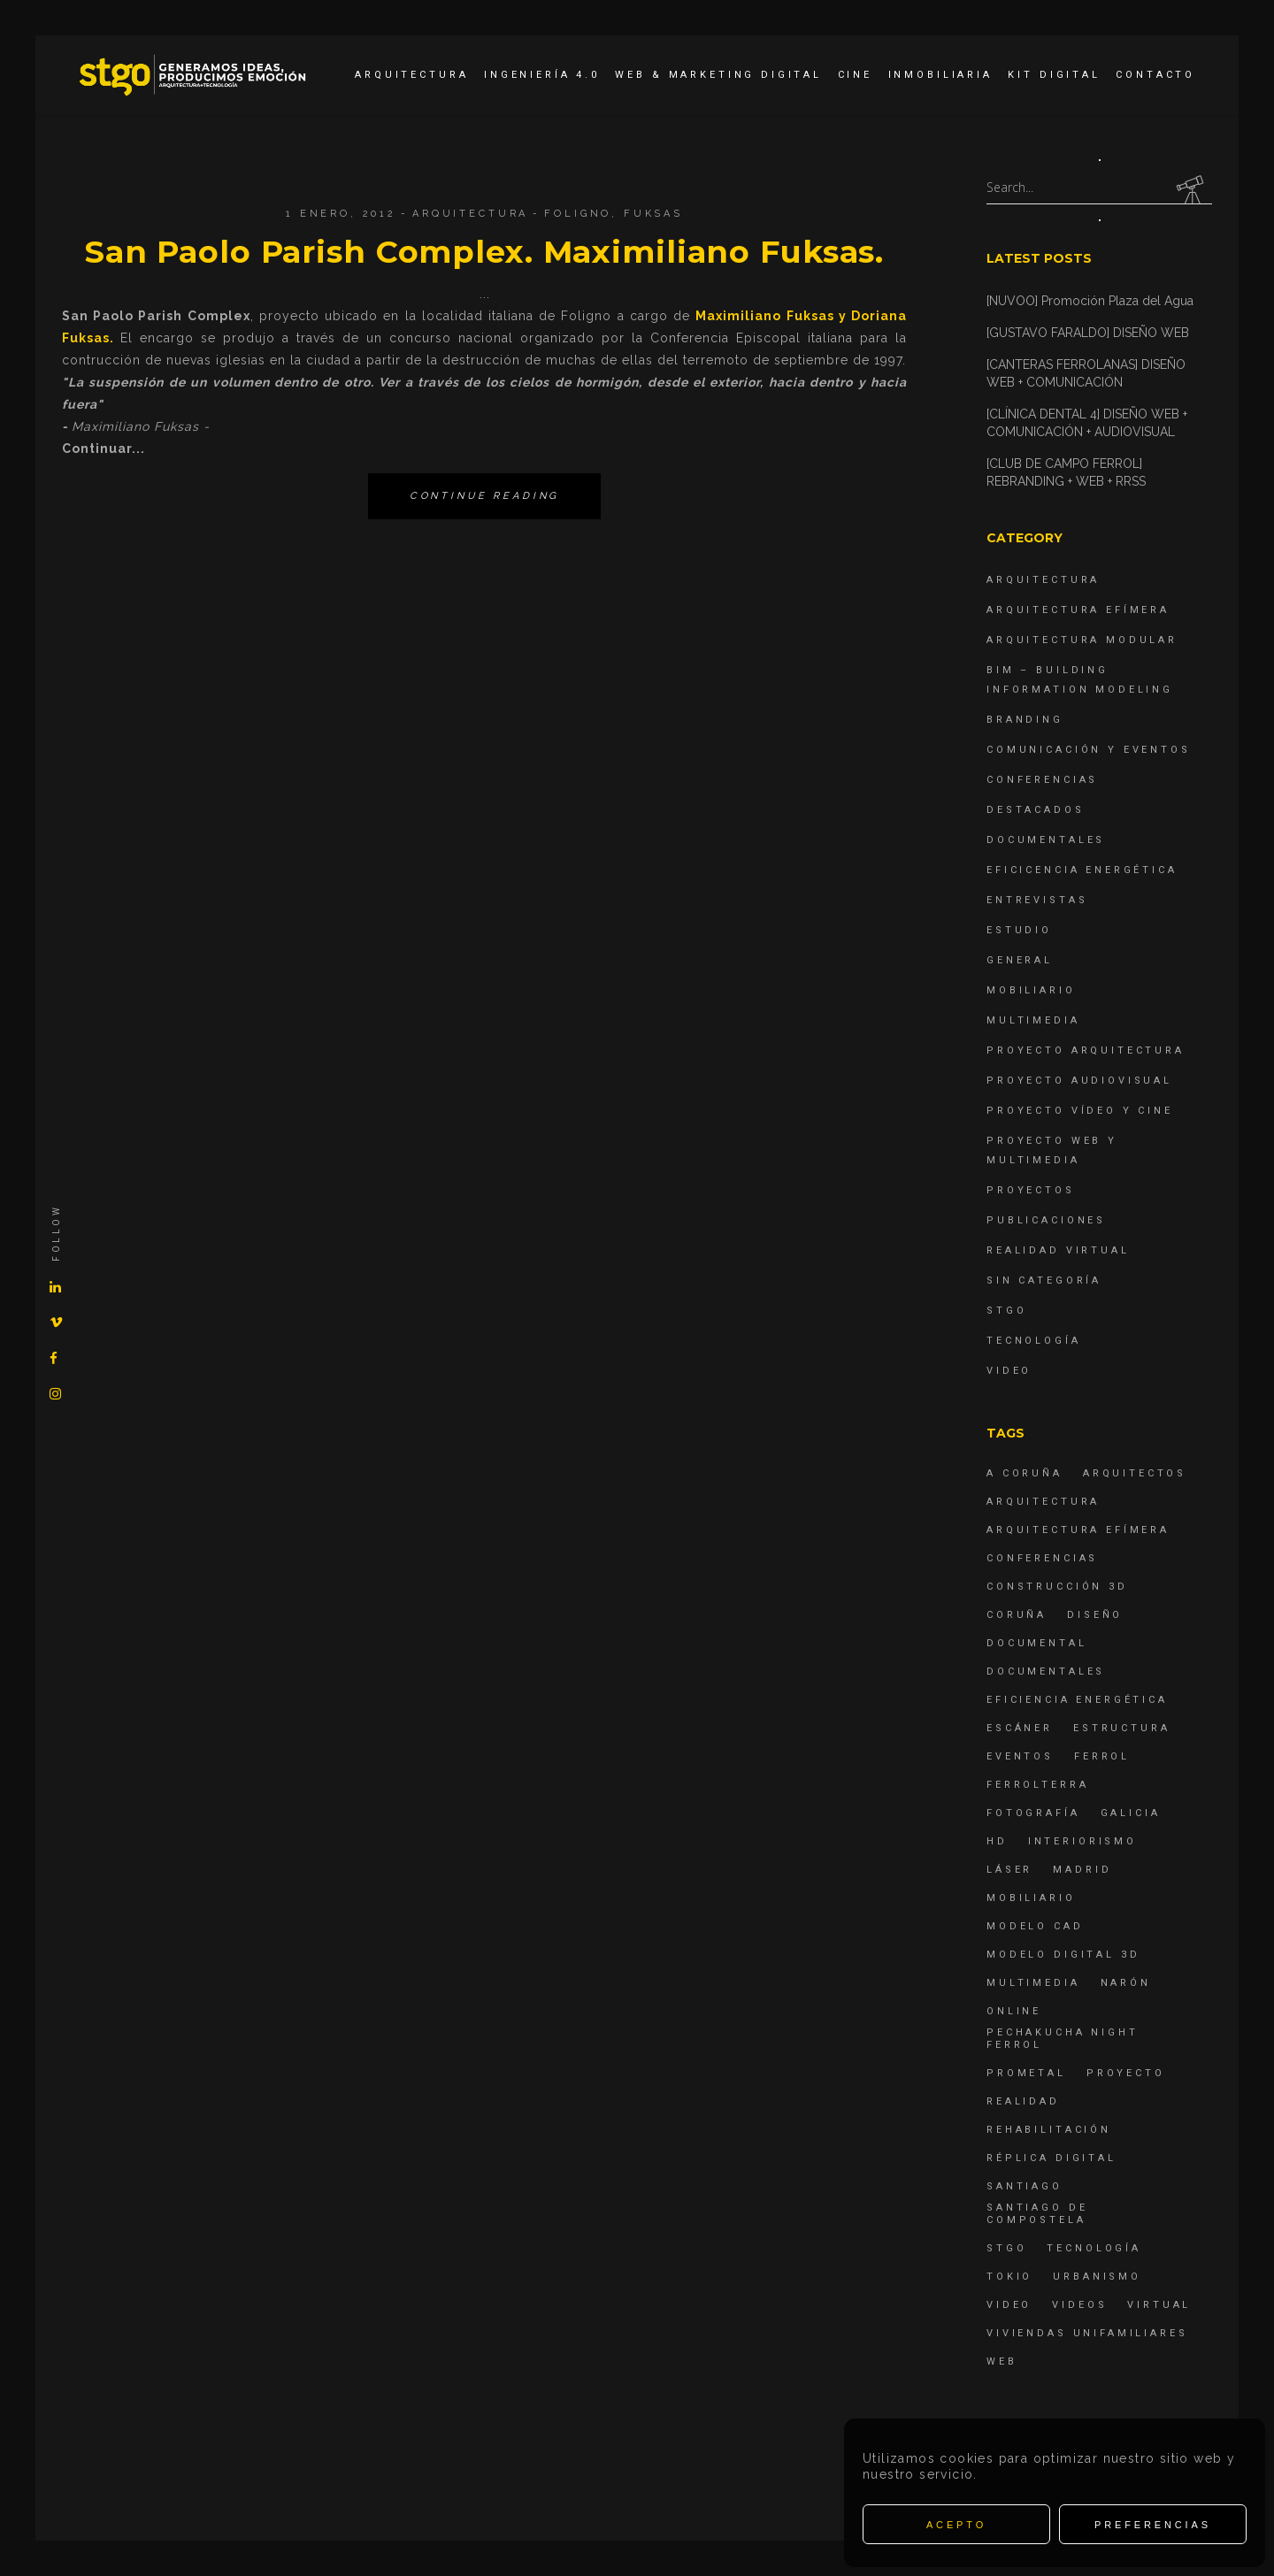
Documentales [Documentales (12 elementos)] (1045, 1671)
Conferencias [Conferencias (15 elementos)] (1042, 1558)
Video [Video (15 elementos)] (1009, 2305)
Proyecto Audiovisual (1079, 1080)
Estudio (1019, 930)
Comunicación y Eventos (1088, 749)
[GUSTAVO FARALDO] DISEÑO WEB (1087, 333)
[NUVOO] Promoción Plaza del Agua (1089, 301)
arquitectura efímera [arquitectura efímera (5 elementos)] (1078, 1530)
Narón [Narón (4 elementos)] (1126, 1983)
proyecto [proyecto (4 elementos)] (1125, 2073)
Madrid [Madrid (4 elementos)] (1082, 1869)
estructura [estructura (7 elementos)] (1121, 1728)
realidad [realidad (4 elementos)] (1023, 2101)
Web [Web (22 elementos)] (1001, 2361)
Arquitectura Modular (1082, 640)
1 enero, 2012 (341, 213)
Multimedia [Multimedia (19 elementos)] (1033, 1983)
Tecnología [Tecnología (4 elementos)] (1094, 2248)
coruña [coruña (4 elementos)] (1016, 1615)
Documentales (1045, 840)
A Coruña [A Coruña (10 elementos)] (1024, 1473)
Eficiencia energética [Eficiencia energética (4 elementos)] (1077, 1700)
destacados (1035, 810)
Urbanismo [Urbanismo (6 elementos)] (1097, 2276)
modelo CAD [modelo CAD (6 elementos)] (1035, 1926)
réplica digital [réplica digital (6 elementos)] (1051, 2158)
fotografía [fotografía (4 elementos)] (1033, 1813)
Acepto (956, 2524)
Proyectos (1030, 1190)
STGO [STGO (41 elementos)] (1006, 2248)
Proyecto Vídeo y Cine (1079, 1110)
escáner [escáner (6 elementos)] (1019, 1728)
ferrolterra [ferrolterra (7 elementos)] (1037, 1784)
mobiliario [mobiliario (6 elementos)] (1031, 1898)
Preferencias (1152, 2524)
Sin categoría (1043, 1280)
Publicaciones (1046, 1220)
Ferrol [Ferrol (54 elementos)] (1102, 1756)
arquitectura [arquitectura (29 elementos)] (1043, 1501)
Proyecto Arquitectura (1085, 1050)
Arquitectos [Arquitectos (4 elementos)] (1134, 1473)
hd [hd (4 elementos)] (997, 1841)
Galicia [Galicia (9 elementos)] (1131, 1813)
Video (1009, 1370)
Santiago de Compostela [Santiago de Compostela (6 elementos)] (1036, 2214)
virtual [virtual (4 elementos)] (1159, 2305)
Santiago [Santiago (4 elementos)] (1024, 2186)
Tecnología (1033, 1340)
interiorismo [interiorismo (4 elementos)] (1082, 1841)
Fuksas (653, 213)
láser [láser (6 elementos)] (1009, 1869)
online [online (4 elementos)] (1013, 2011)
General (1019, 960)
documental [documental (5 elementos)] (1036, 1643)
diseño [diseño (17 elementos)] (1095, 1615)
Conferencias (1042, 780)
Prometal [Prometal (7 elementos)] (1026, 2073)
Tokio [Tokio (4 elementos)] (1009, 2276)
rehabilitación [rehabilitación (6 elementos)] (1048, 2129)
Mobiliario (1031, 990)
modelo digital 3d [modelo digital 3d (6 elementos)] (1063, 1954)
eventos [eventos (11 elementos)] (1020, 1756)
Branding (1024, 719)
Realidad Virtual (1058, 1250)
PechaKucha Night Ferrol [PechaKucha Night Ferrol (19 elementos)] (1062, 2039)
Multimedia (1033, 1020)
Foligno (577, 213)
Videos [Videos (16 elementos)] (1079, 2305)
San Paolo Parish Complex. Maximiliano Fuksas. (484, 252)
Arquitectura (470, 213)
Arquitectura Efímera (1078, 610)
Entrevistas (1036, 900)
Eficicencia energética (1082, 870)
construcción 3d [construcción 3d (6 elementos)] (1057, 1586)
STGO (1006, 1310)
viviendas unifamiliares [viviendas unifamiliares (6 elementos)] (1087, 2333)
